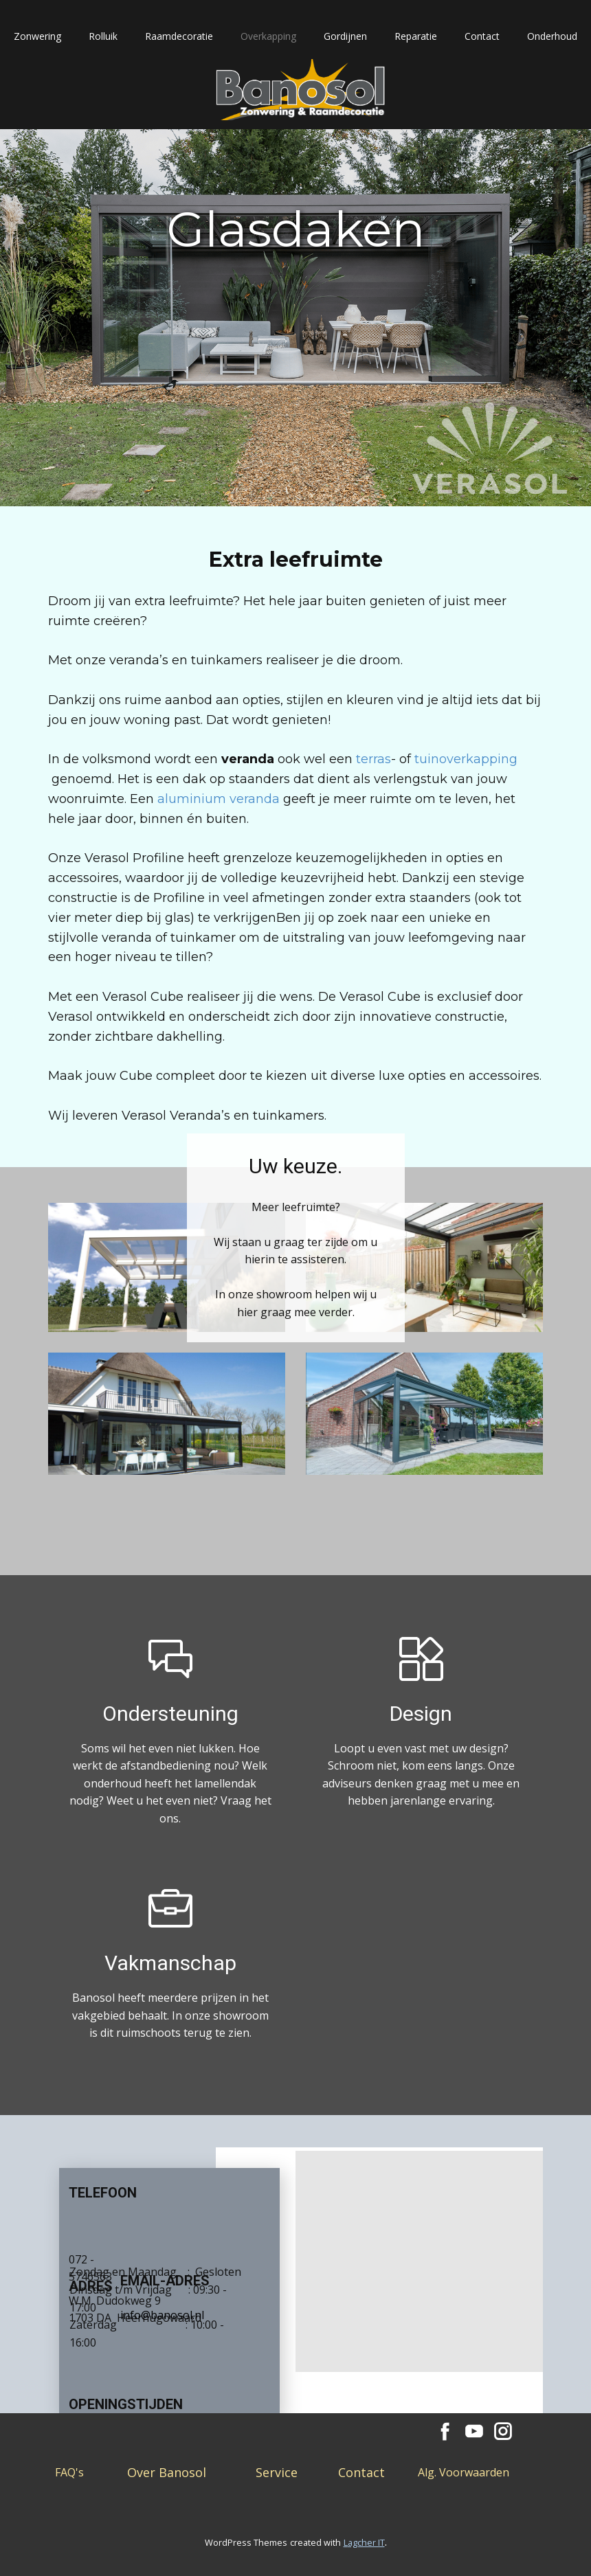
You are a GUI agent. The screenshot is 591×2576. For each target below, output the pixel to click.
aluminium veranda (218, 798)
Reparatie (415, 36)
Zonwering (37, 36)
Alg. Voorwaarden (463, 2472)
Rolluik (103, 36)
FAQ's (69, 2472)
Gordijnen (345, 36)
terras (373, 759)
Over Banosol (166, 2472)
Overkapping (268, 36)
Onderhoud (552, 36)
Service (277, 2472)
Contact (482, 36)
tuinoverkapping (465, 759)
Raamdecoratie (179, 36)
